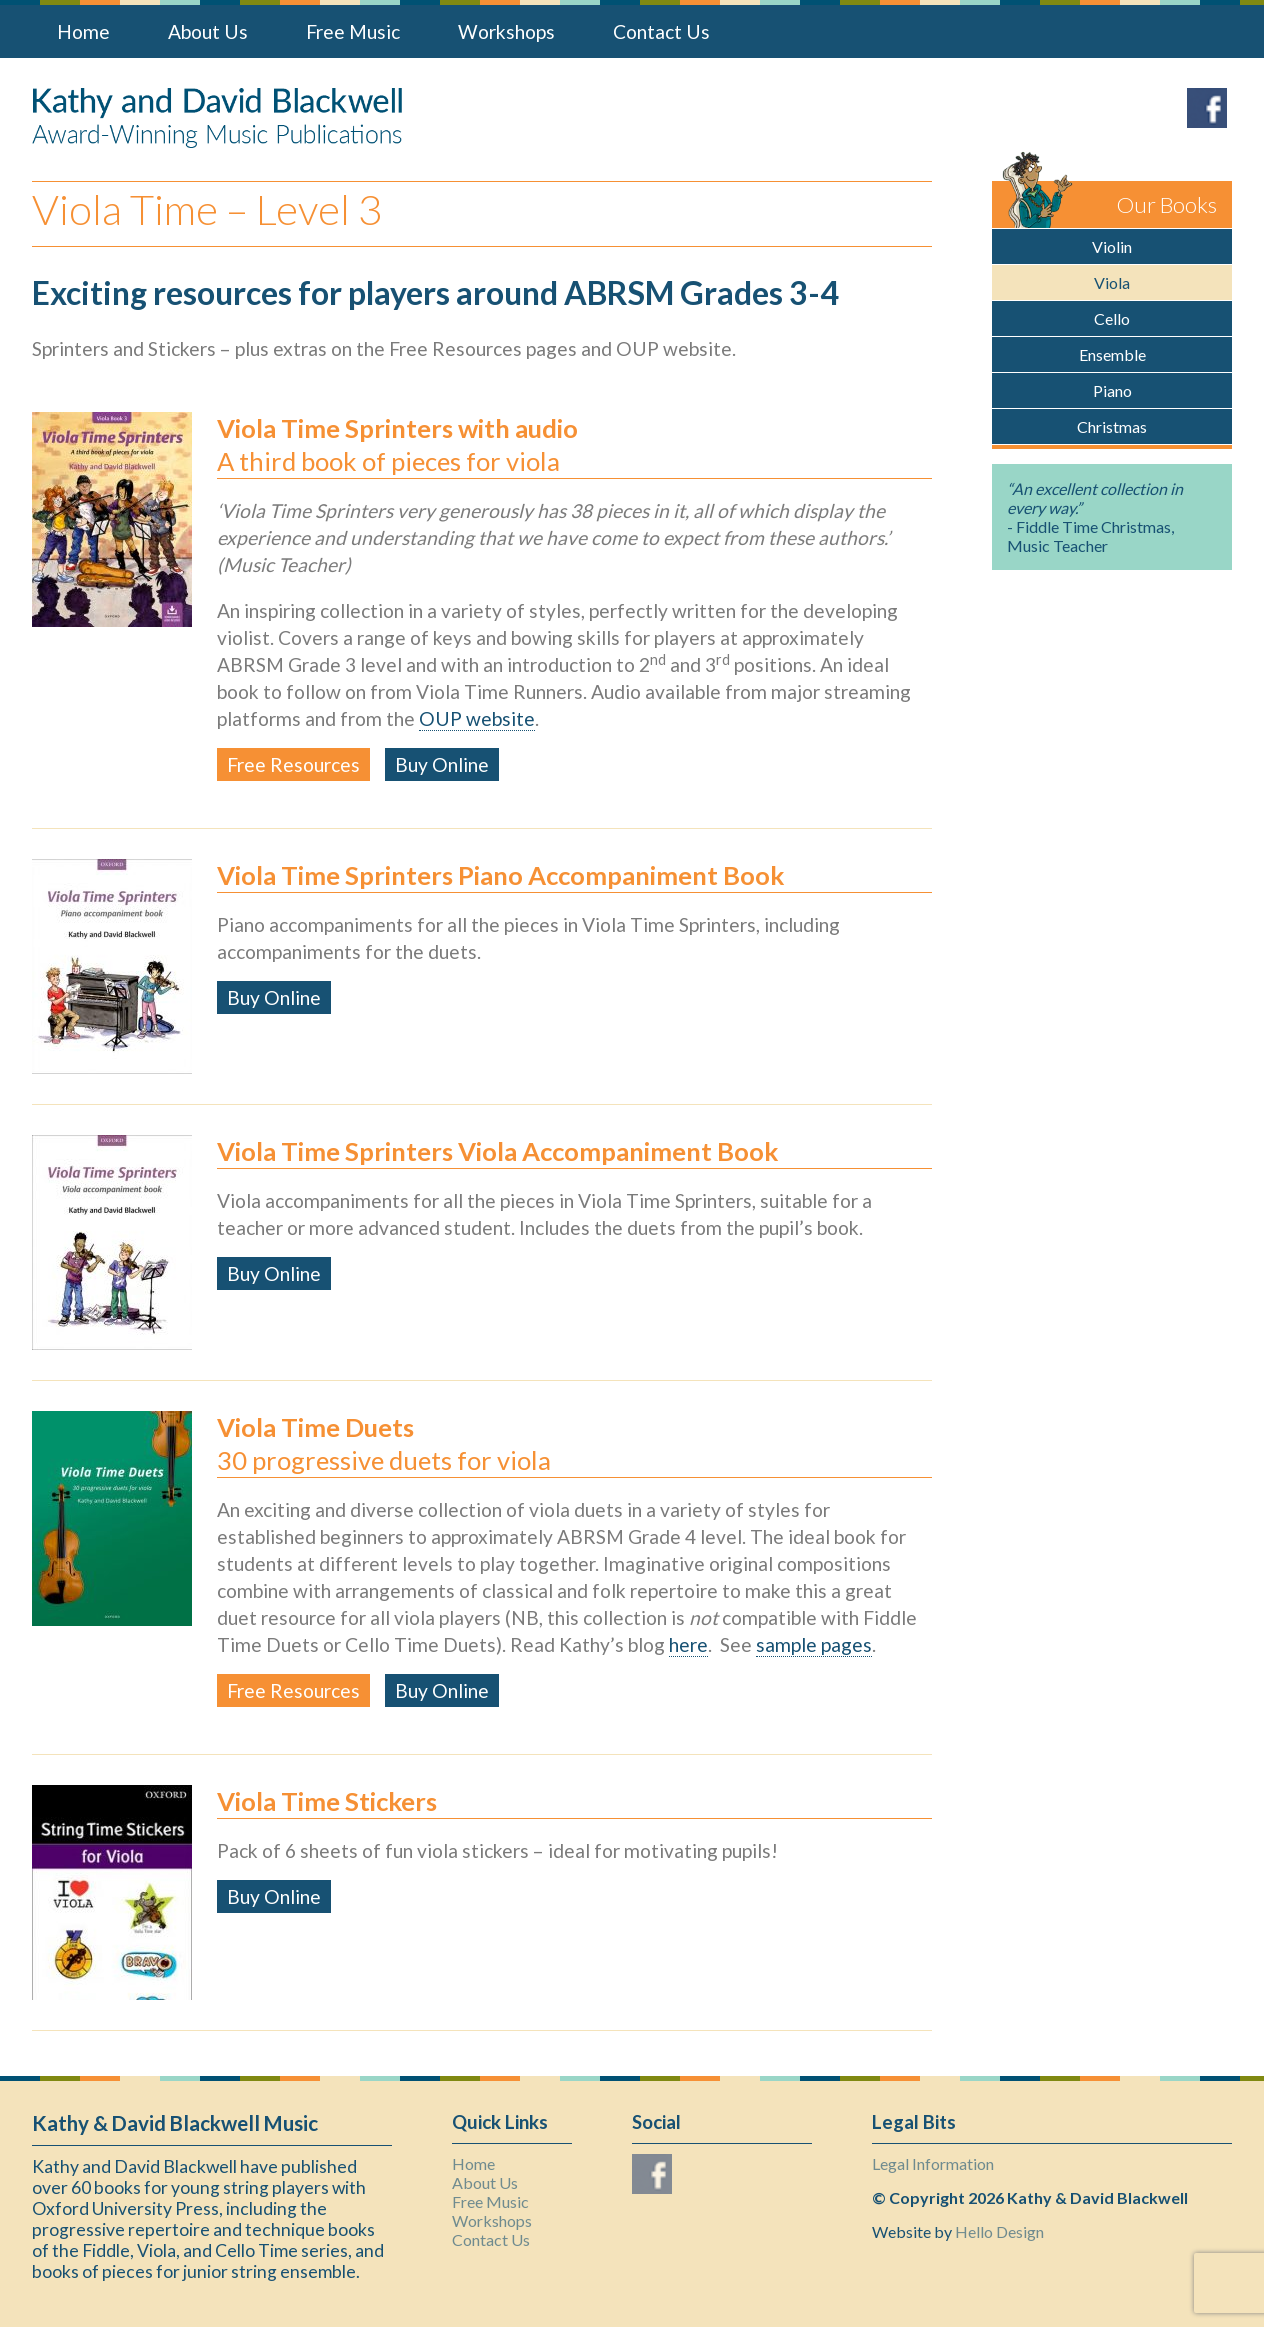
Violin (1112, 246)
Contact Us (661, 31)
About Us (208, 31)
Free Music (353, 31)
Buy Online (442, 764)
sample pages (814, 1644)
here (688, 1644)
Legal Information (933, 2163)
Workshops (506, 31)
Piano (1112, 390)
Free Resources (293, 764)
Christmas (1112, 426)
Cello (1112, 318)
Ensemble (1112, 354)
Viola (1112, 282)
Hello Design (999, 2231)
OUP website (477, 718)
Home (83, 31)
